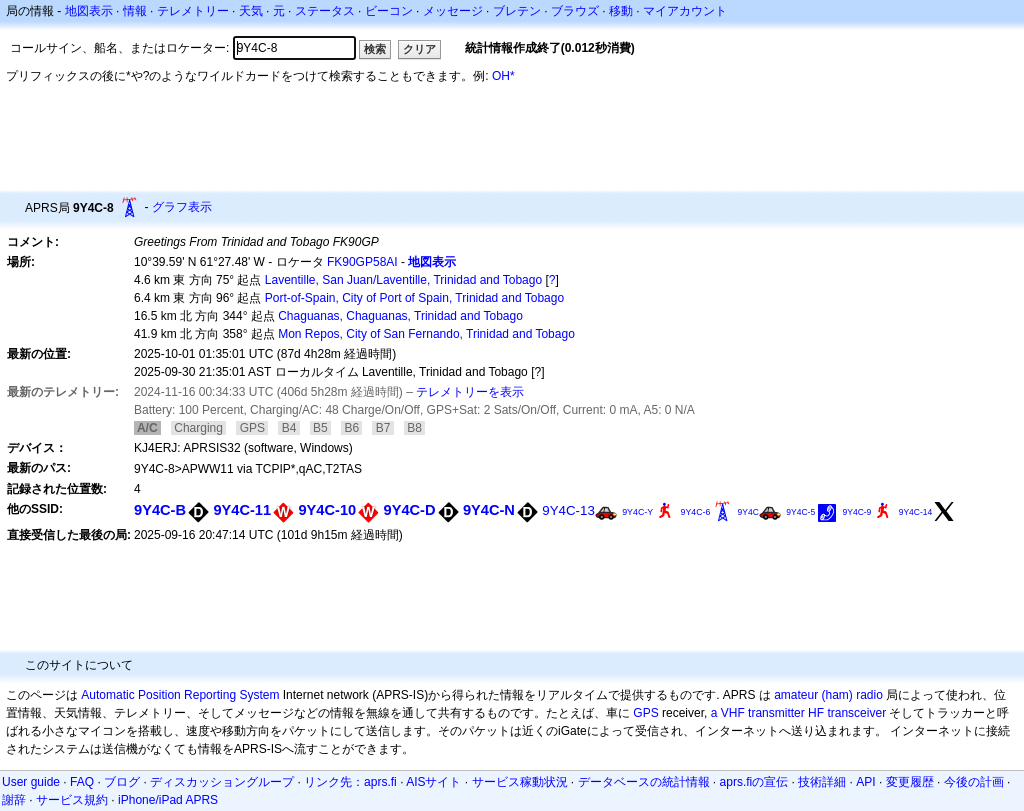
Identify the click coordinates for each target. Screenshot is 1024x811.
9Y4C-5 (800, 512)
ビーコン (389, 11)
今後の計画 (974, 782)
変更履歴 (910, 782)
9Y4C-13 (568, 510)
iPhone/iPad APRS (168, 800)
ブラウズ (575, 11)
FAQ (82, 782)
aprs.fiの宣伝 (754, 782)
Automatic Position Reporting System (180, 695)
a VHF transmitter (758, 713)
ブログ (122, 782)
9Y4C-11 (242, 510)
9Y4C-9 (856, 512)
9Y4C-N (489, 510)
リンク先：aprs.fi (350, 782)
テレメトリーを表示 (470, 392)
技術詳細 (822, 782)
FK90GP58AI (362, 262)
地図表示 (89, 11)
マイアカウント (685, 11)
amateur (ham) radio (828, 695)
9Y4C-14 (916, 512)
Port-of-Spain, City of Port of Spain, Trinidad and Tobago (414, 298)
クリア (419, 49)
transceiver (856, 713)
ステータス (325, 11)
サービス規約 (72, 800)
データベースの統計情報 (644, 782)
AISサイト (433, 782)
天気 (251, 11)
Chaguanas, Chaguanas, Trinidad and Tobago (400, 316)
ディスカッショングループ (222, 782)
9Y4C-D (410, 510)
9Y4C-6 (696, 512)
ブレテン (517, 11)
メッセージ (453, 11)
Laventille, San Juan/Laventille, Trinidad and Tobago (403, 280)
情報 (135, 11)
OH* (503, 76)
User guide (31, 782)
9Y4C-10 (327, 510)
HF (816, 713)
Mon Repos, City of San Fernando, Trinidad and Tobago (426, 334)
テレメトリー (193, 11)
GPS (645, 713)
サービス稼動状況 (520, 782)
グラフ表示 (182, 207)
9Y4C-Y (637, 512)
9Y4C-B (160, 510)
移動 (621, 11)
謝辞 (14, 800)
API (865, 782)
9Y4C (748, 512)
